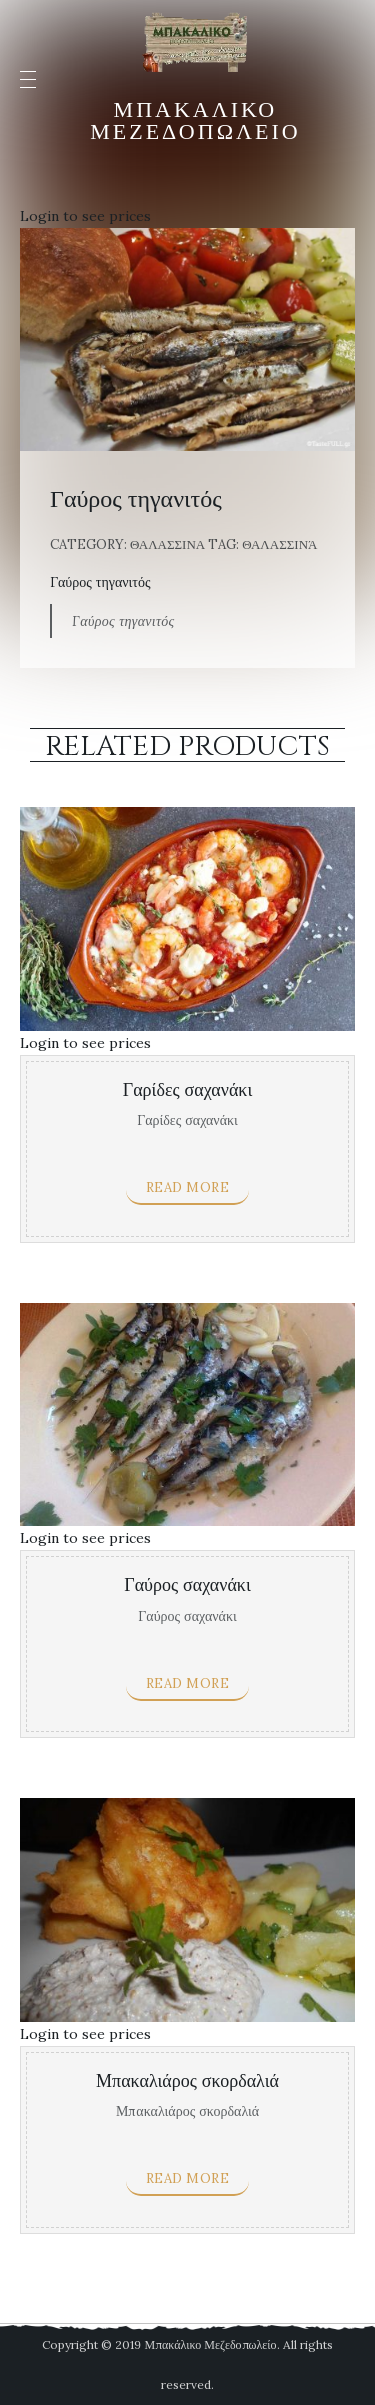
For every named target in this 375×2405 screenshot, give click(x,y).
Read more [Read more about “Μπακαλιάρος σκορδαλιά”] (188, 2178)
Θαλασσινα (167, 544)
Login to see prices (85, 216)
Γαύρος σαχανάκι (187, 1585)
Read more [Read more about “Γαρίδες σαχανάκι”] (188, 1187)
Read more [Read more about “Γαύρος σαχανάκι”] (188, 1683)
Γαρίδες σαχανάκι (187, 1090)
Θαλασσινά (279, 544)
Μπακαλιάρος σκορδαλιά (187, 2081)
